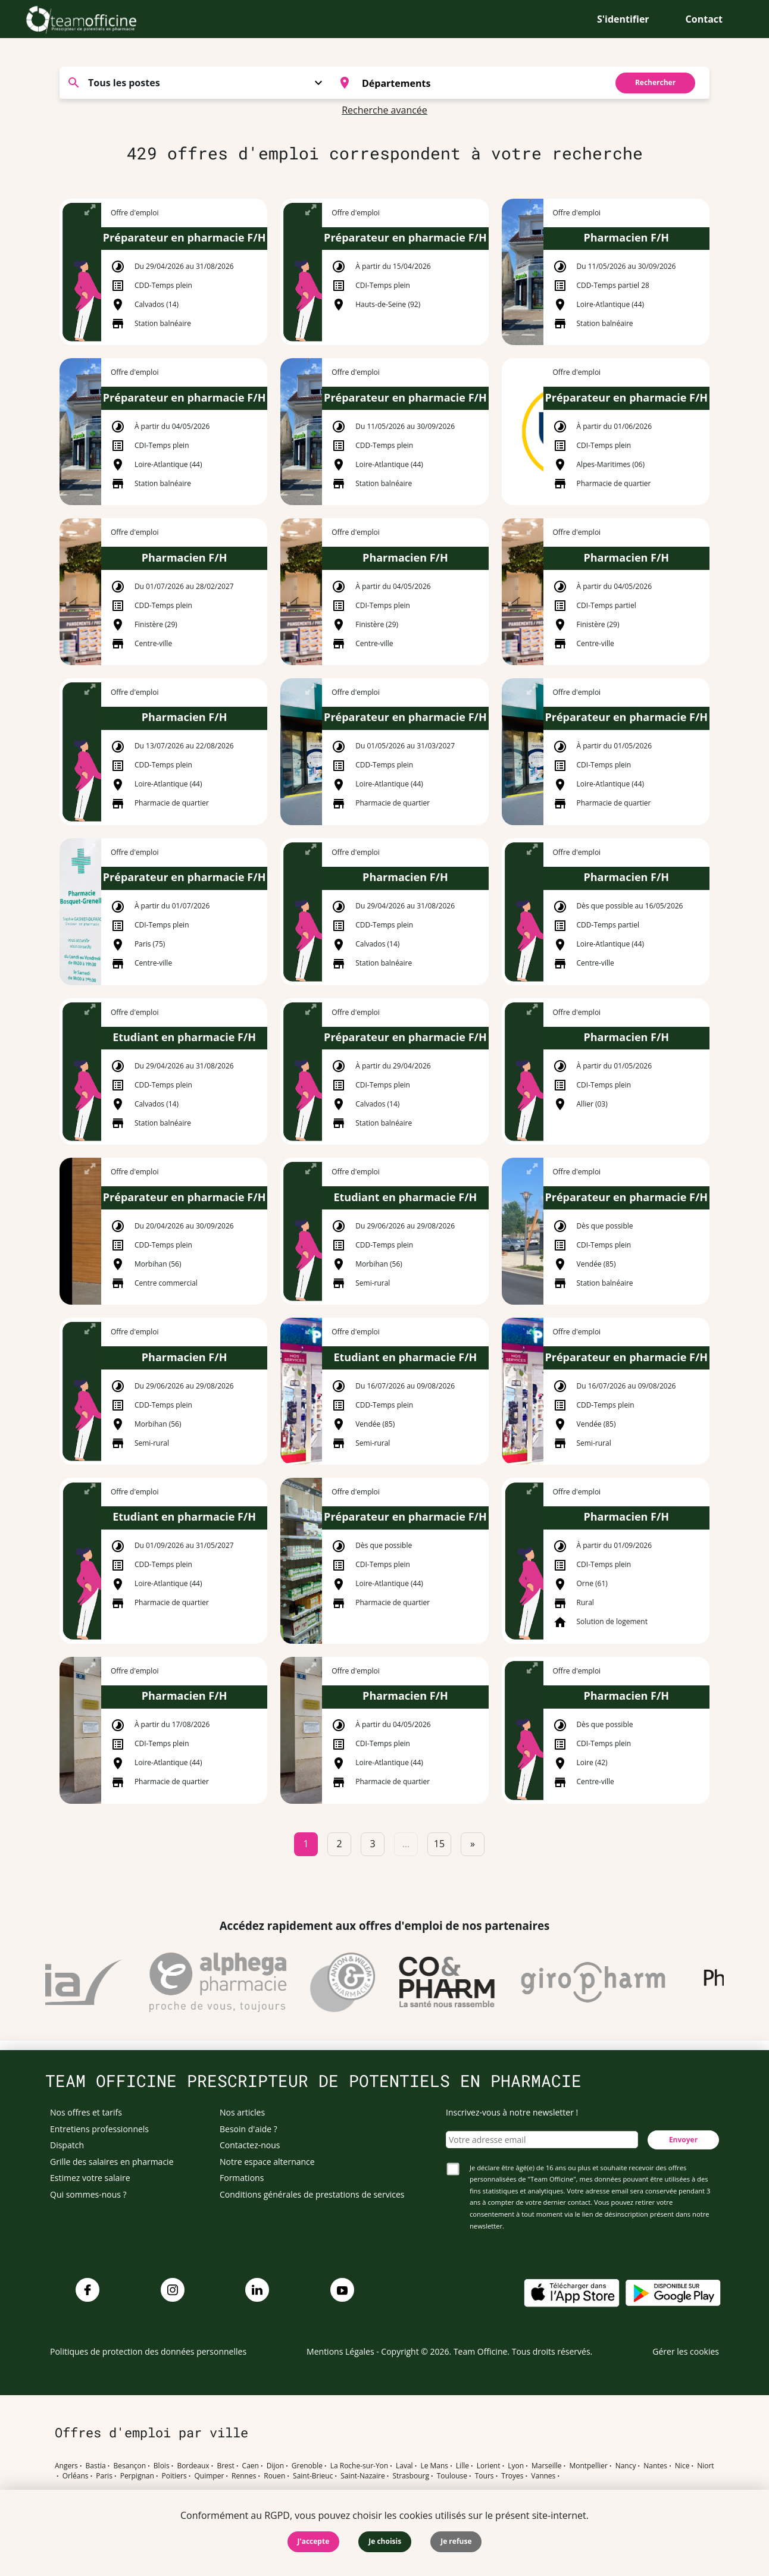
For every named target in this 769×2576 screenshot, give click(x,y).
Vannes (543, 2476)
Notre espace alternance (267, 2161)
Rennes (244, 2476)
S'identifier (623, 19)
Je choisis (384, 2541)
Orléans (75, 2476)
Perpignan (137, 2476)
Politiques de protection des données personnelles (148, 2351)
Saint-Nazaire (362, 2476)
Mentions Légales (340, 2351)
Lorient (489, 2466)
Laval (404, 2466)
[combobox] (465, 83)
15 (439, 1843)
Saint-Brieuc (313, 2476)
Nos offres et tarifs (86, 2112)
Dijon (275, 2466)
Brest (225, 2466)
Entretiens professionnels (99, 2129)
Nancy (625, 2466)
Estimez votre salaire (90, 2177)
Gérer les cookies (685, 2351)
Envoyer (683, 2140)
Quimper (209, 2476)
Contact (704, 19)
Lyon (516, 2466)
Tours (484, 2476)
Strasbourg (410, 2476)
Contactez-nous (250, 2145)
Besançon (130, 2466)
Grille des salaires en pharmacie (112, 2161)
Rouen (274, 2476)
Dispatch (67, 2145)
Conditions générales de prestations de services (312, 2194)
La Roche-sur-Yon (359, 2466)
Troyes (512, 2476)
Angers (66, 2466)
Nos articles (242, 2112)
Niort (705, 2466)
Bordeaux (193, 2466)
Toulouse (452, 2476)
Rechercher (655, 82)
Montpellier (588, 2466)
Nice (682, 2466)
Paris (104, 2476)
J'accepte (314, 2541)
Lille (462, 2466)
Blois (162, 2466)
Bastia (96, 2466)
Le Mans (434, 2466)
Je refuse (455, 2541)
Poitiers (174, 2476)
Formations (242, 2177)
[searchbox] (480, 83)
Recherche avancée (384, 110)
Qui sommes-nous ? (88, 2194)
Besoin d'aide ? (248, 2129)
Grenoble (307, 2466)
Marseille (547, 2466)
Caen (250, 2466)
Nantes (655, 2466)
